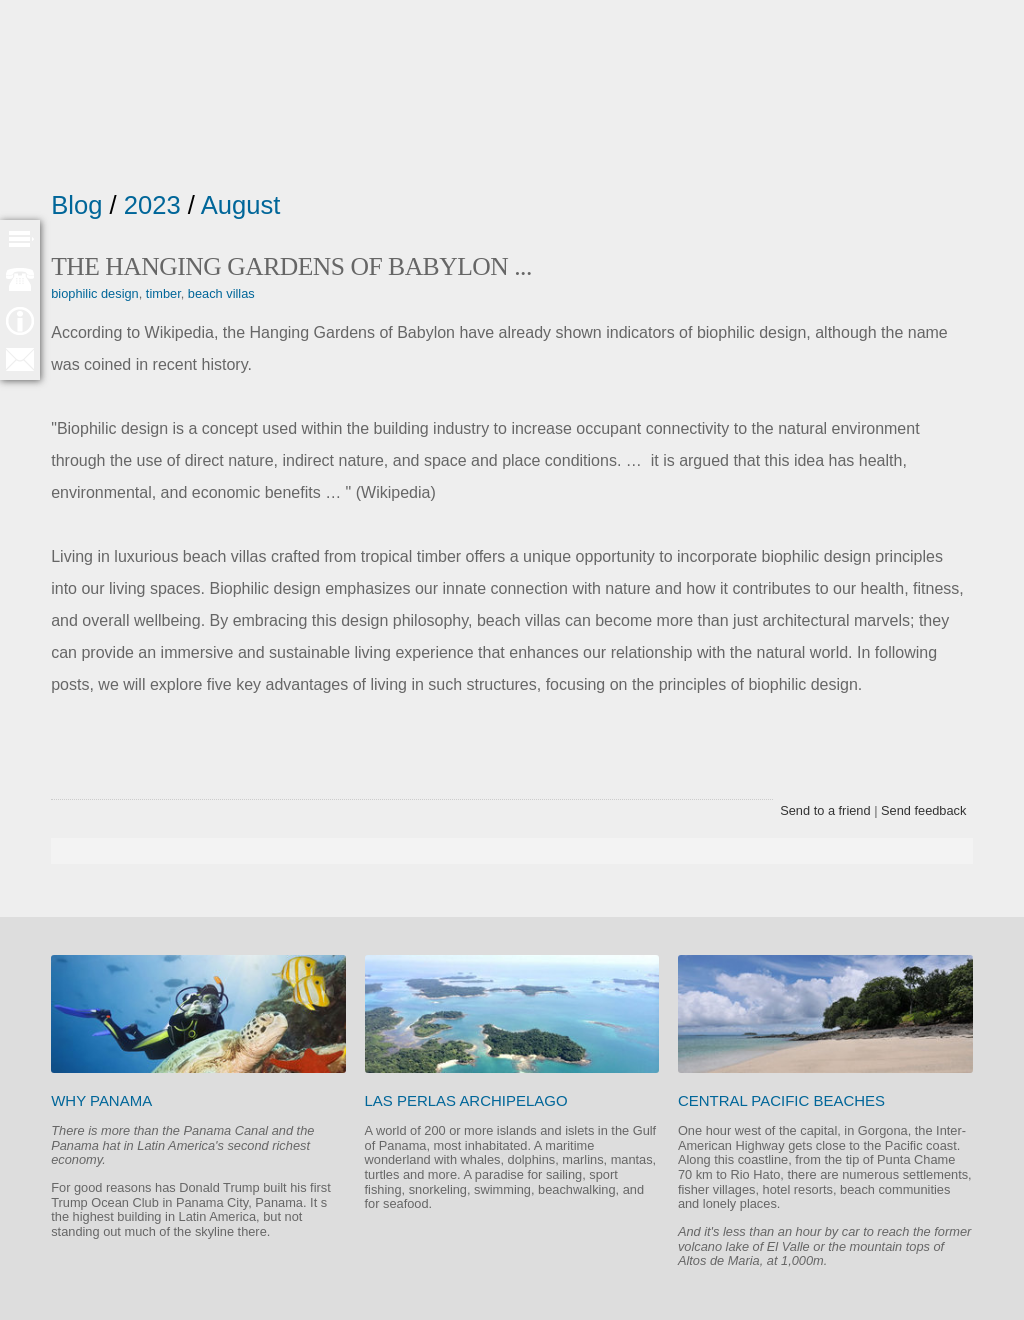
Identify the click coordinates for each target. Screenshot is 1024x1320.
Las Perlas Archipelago (466, 1100)
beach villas (221, 293)
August (241, 205)
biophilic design (95, 293)
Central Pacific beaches (781, 1100)
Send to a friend (825, 810)
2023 (152, 205)
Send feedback (923, 810)
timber (163, 293)
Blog (76, 205)
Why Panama (101, 1100)
